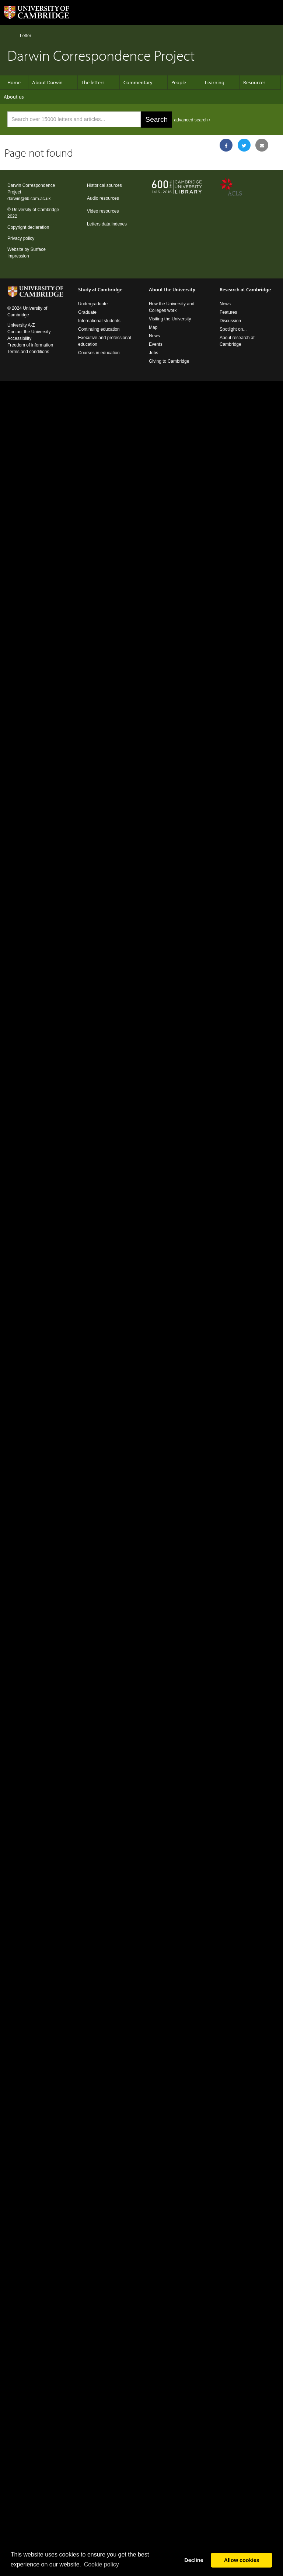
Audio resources (103, 198)
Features (228, 312)
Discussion (230, 320)
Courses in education (99, 352)
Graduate (87, 312)
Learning (214, 82)
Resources (254, 82)
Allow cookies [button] (241, 2560)
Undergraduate (93, 303)
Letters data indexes (107, 224)
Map (153, 327)
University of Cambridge (35, 209)
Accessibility (19, 338)
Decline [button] (193, 2560)
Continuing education (99, 329)
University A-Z (21, 325)
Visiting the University (170, 318)
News (154, 335)
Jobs (153, 352)
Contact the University (28, 331)
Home (10, 35)
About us (14, 96)
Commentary (138, 82)
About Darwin (47, 82)
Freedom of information (30, 345)
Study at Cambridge (100, 289)
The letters (93, 82)
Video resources (103, 211)
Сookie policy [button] (101, 2564)
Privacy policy (20, 238)
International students (99, 320)
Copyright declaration (28, 227)
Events (156, 344)
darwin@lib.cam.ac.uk (29, 198)
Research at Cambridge (245, 289)
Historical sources (104, 185)
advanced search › (192, 119)
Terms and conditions (28, 351)
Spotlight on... (233, 329)
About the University (172, 289)
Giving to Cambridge (169, 361)
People (178, 82)
